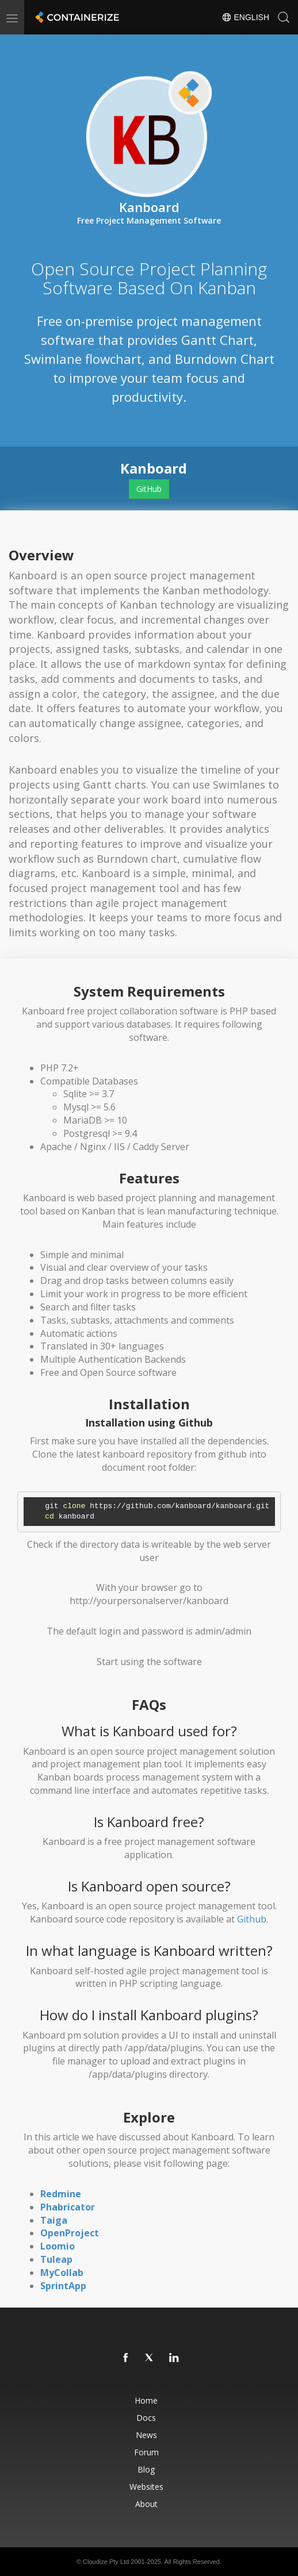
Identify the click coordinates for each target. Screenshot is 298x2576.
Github (251, 1919)
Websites (146, 2486)
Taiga (53, 2220)
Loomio (57, 2246)
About (146, 2503)
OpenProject (69, 2233)
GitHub (149, 488)
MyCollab (61, 2272)
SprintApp (63, 2285)
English (245, 17)
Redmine (60, 2193)
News (146, 2434)
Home (146, 2400)
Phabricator (67, 2207)
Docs (146, 2417)
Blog (146, 2469)
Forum (146, 2452)
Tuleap (56, 2259)
